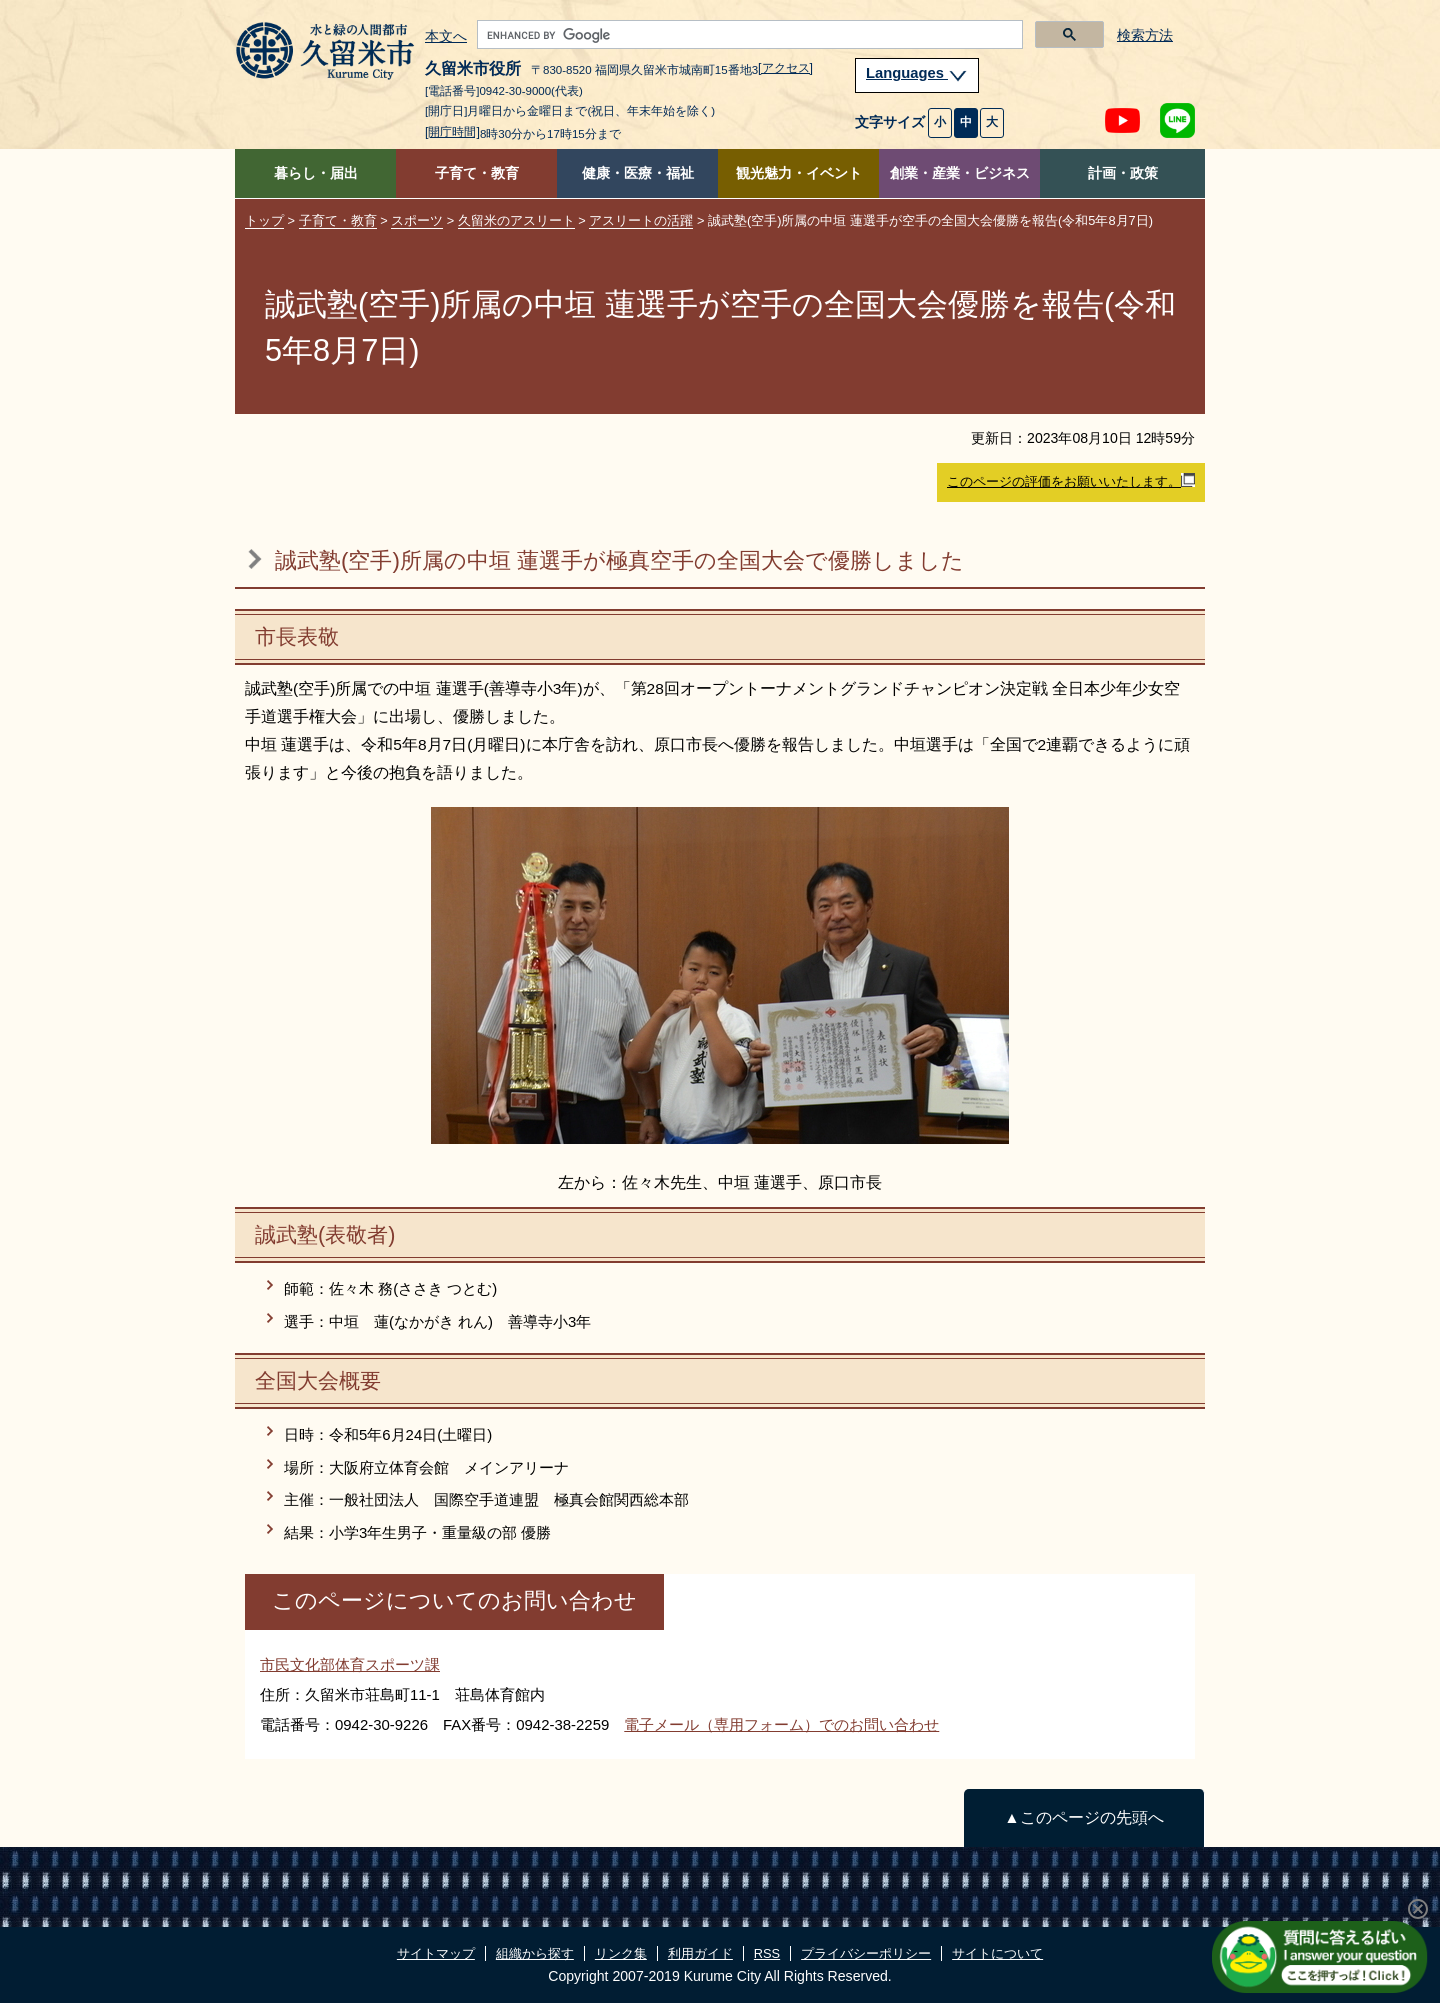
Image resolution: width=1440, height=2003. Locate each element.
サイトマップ (436, 1953)
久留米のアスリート (516, 220)
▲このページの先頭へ (1083, 1817)
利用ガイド (700, 1953)
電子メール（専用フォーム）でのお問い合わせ (781, 1724)
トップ (264, 220)
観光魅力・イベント (799, 173)
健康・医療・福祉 (638, 173)
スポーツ (417, 220)
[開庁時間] (452, 132)
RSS (767, 1953)
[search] (748, 35)
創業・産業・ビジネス (960, 173)
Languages (917, 73)
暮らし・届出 (316, 173)
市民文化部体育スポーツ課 (350, 1664)
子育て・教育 (477, 173)
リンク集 (621, 1953)
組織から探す (535, 1953)
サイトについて (997, 1953)
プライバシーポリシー (866, 1953)
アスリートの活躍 (641, 220)
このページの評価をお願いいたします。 (1071, 481)
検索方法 (1145, 35)
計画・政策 (1123, 173)
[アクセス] (785, 68)
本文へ (446, 37)
